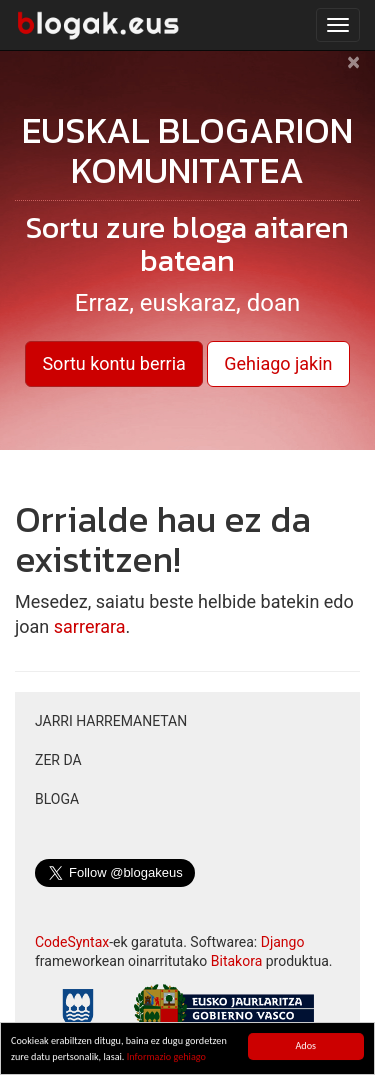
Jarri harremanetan (111, 721)
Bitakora (237, 961)
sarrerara (90, 626)
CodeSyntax (72, 942)
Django (283, 942)
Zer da (58, 760)
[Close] (353, 72)
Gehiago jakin (278, 363)
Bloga (57, 799)
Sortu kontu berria (113, 363)
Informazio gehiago (166, 1057)
